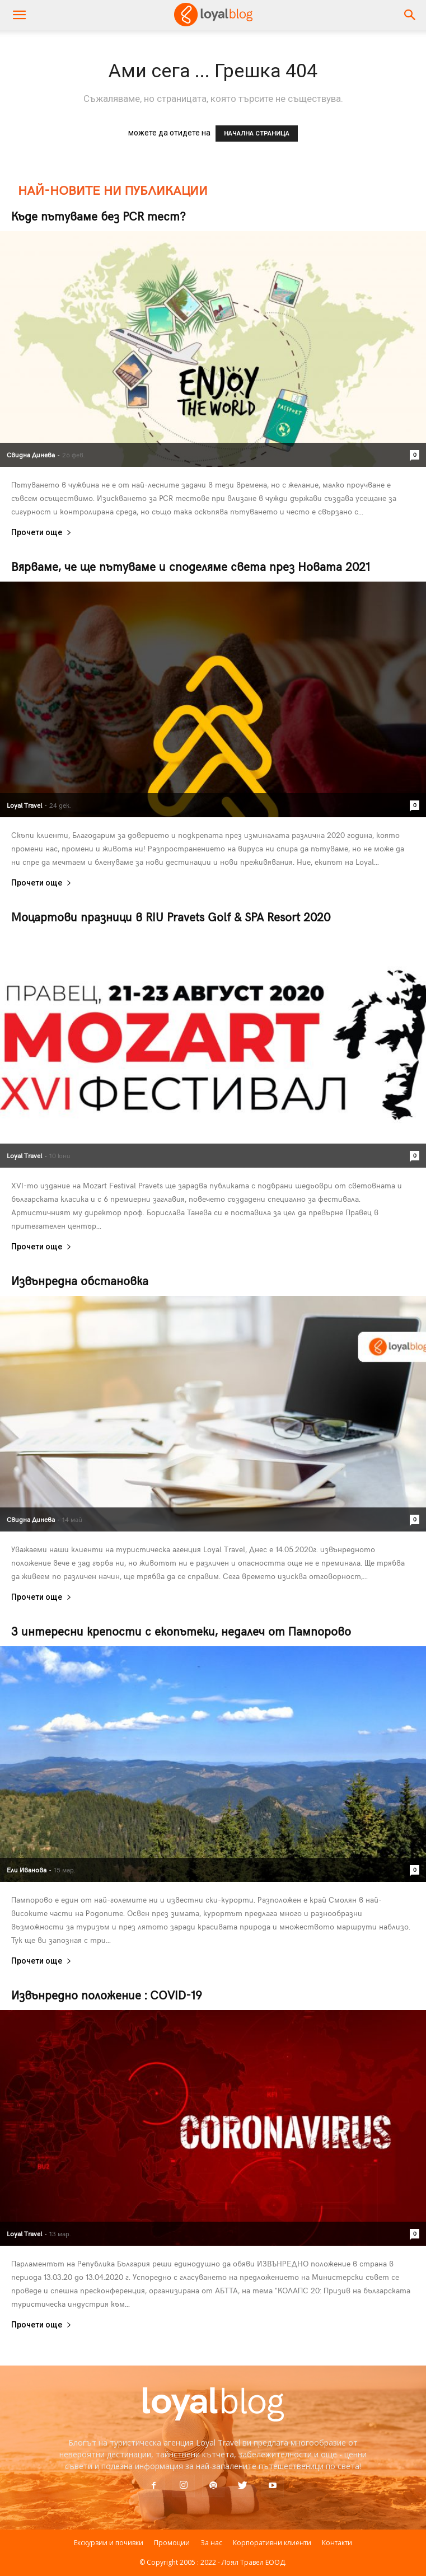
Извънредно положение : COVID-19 (106, 1995)
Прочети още (41, 532)
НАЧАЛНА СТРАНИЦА (256, 133)
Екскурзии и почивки (108, 2542)
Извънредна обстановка (79, 1280)
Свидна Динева (31, 454)
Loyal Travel (24, 804)
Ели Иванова (26, 1869)
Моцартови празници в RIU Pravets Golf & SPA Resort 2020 (170, 916)
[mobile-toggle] (19, 15)
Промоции (172, 2542)
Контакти (337, 2542)
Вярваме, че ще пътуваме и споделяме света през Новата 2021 (190, 566)
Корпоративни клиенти (272, 2542)
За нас (211, 2542)
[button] (410, 15)
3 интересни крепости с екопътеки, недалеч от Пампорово (181, 1631)
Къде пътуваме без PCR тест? (98, 216)
